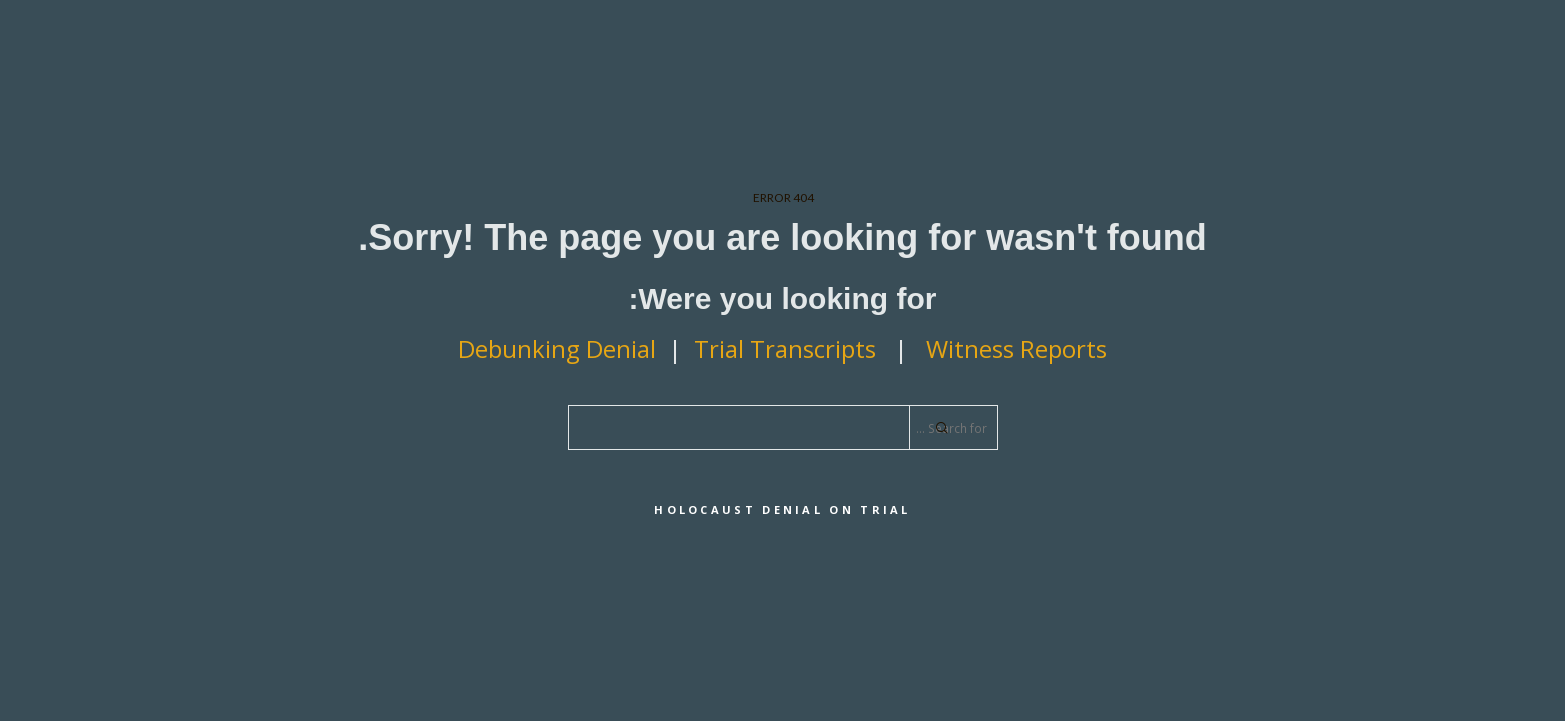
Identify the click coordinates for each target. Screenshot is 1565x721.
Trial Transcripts (788, 348)
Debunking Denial (557, 348)
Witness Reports (1016, 348)
